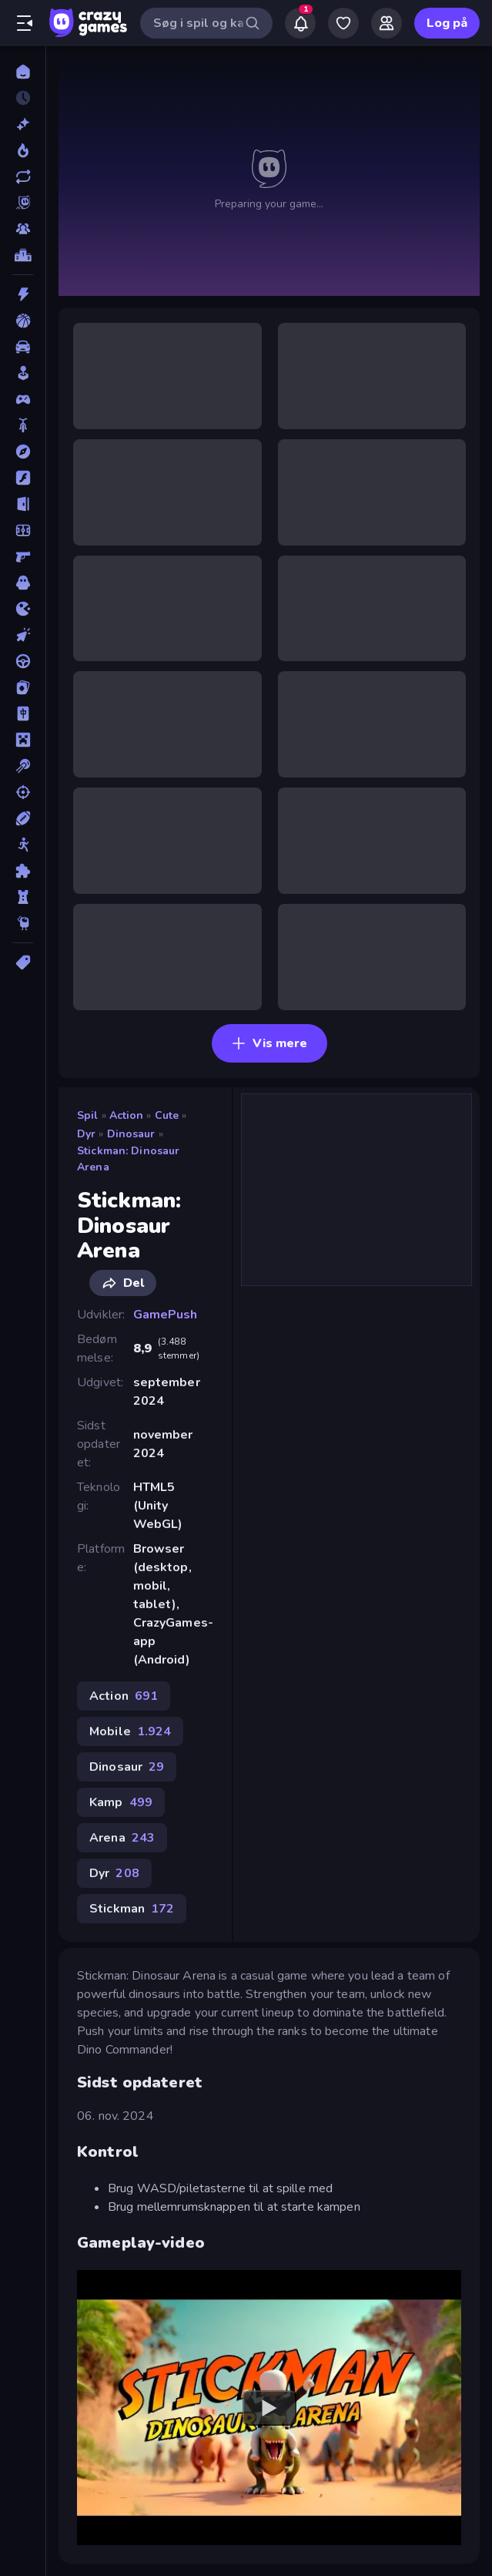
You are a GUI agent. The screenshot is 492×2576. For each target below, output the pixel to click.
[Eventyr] (22, 451)
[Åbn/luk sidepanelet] (24, 23)
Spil (88, 1115)
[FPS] (22, 556)
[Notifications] (300, 23)
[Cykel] (22, 425)
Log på (447, 23)
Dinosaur (131, 1134)
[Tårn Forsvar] (22, 897)
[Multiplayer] (22, 229)
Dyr (86, 1134)
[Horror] (22, 582)
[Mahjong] (22, 713)
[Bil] (22, 347)
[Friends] (386, 23)
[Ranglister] (22, 255)
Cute (167, 1115)
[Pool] (22, 766)
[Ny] (22, 124)
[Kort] (22, 687)
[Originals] (22, 203)
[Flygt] (22, 504)
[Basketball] (22, 320)
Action (126, 1115)
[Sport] (22, 818)
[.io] (22, 609)
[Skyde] (22, 792)
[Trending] (22, 150)
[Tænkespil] (22, 871)
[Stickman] (22, 844)
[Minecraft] (22, 740)
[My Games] (343, 23)
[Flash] (22, 478)
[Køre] (22, 661)
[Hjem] (22, 72)
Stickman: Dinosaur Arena (128, 1159)
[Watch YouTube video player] (269, 2408)
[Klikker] (22, 635)
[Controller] (22, 399)
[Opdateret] (22, 176)
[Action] (22, 294)
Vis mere (269, 1043)
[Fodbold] (22, 530)
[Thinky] (22, 923)
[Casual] (22, 373)
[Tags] (22, 962)
